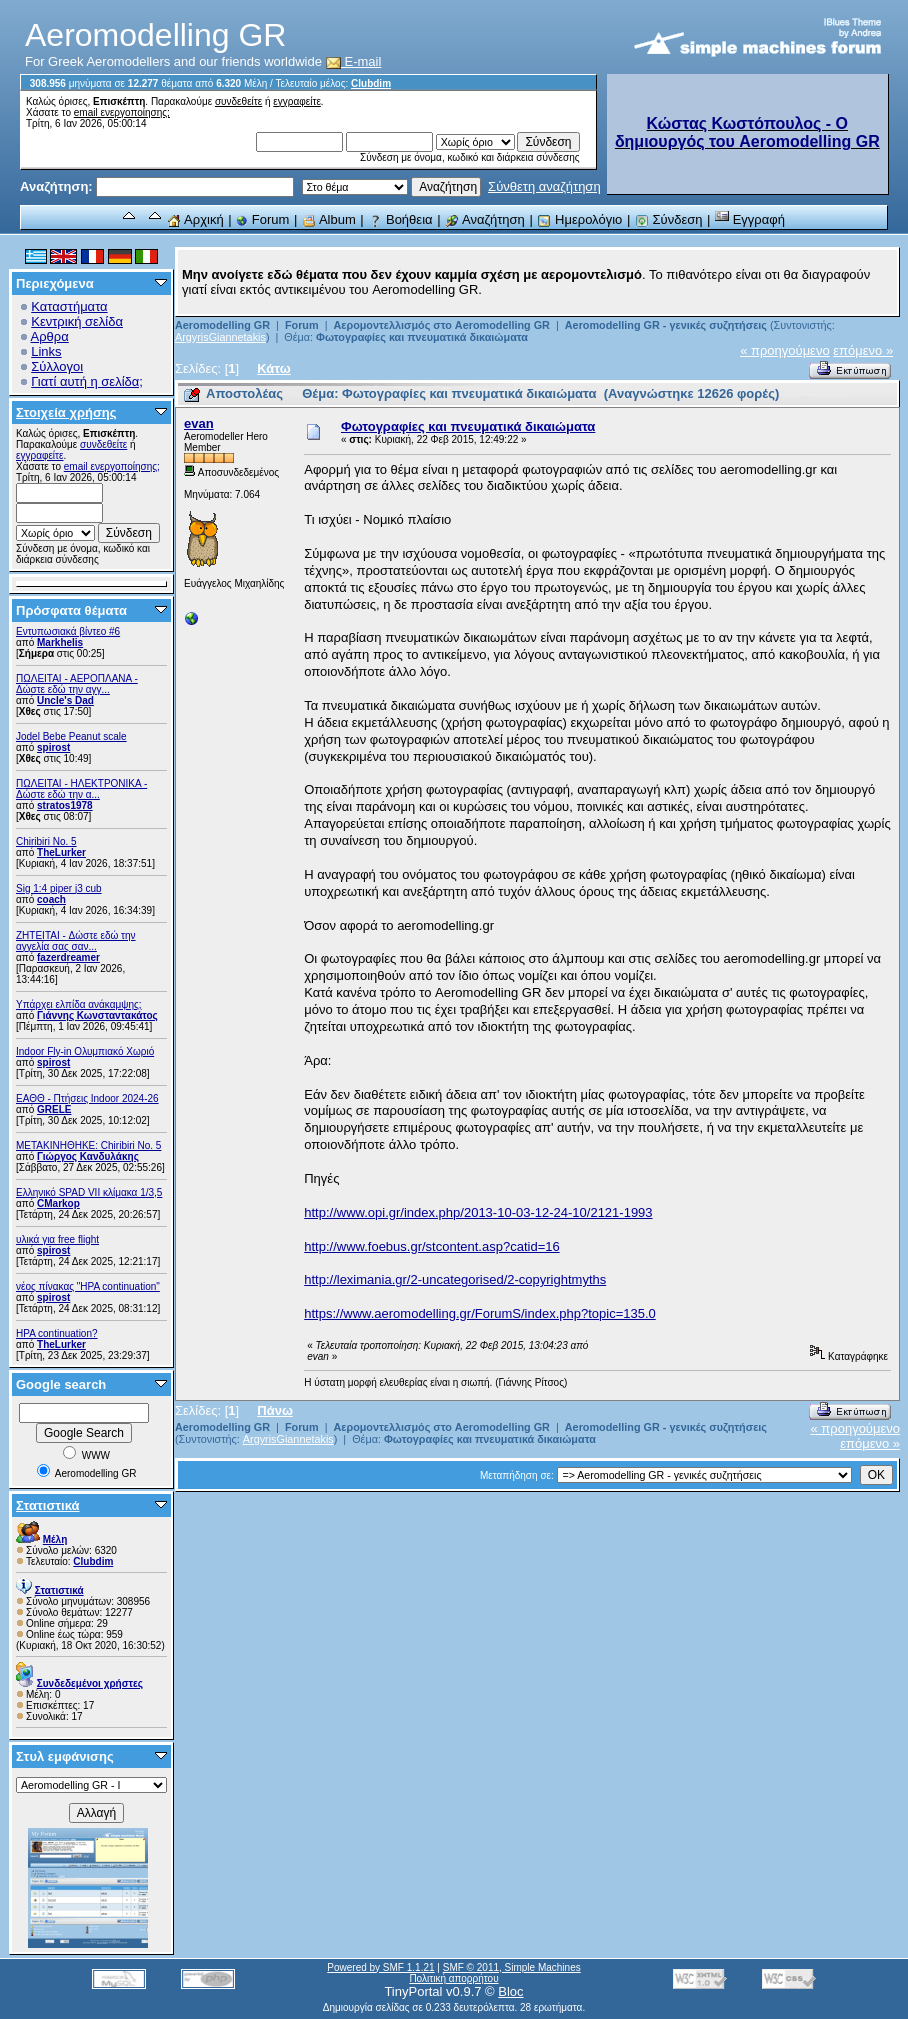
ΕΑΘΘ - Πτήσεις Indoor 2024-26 (87, 1098)
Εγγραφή (750, 219)
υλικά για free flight (57, 1239)
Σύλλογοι (57, 366)
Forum (262, 219)
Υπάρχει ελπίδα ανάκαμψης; (79, 1004)
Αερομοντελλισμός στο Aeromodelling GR (441, 325)
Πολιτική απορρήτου (453, 1978)
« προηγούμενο (785, 350)
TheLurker (61, 852)
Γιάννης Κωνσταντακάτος (97, 1015)
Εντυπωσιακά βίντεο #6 (68, 631)
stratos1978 (65, 805)
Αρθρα (50, 336)
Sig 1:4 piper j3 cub (59, 888)
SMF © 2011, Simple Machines (512, 1967)
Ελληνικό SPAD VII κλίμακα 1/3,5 (89, 1192)
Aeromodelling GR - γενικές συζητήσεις (667, 325)
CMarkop (58, 1203)
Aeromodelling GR (222, 325)
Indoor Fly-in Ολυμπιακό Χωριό (85, 1051)
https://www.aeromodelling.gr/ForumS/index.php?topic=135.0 (480, 1313)
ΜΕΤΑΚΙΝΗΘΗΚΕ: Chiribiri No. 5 (88, 1145)
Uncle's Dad (65, 700)
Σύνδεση (669, 219)
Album (329, 219)
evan (199, 423)
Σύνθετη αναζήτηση (544, 186)
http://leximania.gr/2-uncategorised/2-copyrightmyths (455, 1279)
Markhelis (60, 642)
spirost (53, 747)
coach (51, 899)
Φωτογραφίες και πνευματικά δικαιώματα (422, 337)
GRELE (54, 1109)
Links (46, 351)
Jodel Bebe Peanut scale (71, 736)
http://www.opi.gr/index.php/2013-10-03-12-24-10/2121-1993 (478, 1212)
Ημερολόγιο (579, 219)
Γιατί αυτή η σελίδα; (87, 381)
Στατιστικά (48, 1505)
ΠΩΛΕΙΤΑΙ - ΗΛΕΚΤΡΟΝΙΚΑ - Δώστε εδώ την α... (81, 789)
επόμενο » (863, 350)
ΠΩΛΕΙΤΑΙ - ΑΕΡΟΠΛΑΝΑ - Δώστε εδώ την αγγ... (77, 684)
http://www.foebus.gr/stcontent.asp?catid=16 (431, 1246)
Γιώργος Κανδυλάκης (88, 1156)
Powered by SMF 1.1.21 (380, 1967)
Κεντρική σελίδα (77, 321)
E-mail (354, 61)
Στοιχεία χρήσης (66, 412)
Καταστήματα (69, 306)
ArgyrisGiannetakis (220, 337)
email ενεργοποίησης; (122, 112)
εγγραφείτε (297, 101)
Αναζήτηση (485, 219)
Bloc (510, 1991)
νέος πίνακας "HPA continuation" (88, 1286)
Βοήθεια (400, 219)
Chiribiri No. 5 (46, 841)
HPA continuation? (57, 1333)
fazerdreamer (68, 957)
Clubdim (371, 83)
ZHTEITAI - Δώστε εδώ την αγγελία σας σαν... (76, 941)
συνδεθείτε (238, 101)
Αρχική (195, 219)
